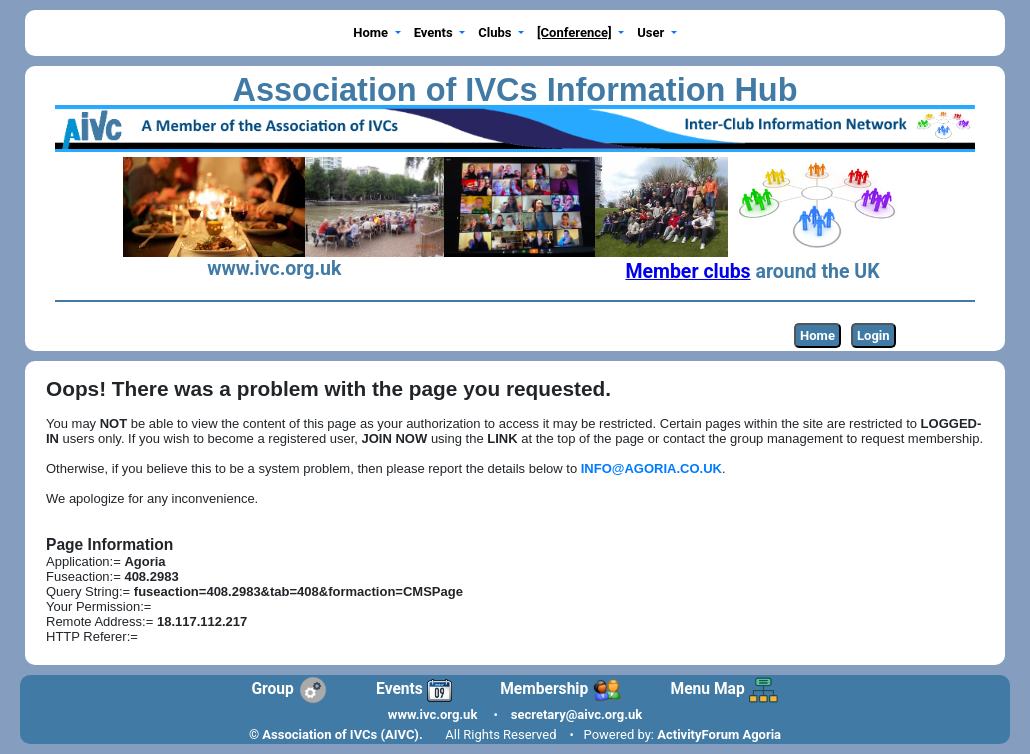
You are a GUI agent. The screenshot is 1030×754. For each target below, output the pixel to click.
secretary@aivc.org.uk (576, 714)
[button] (377, 33)
